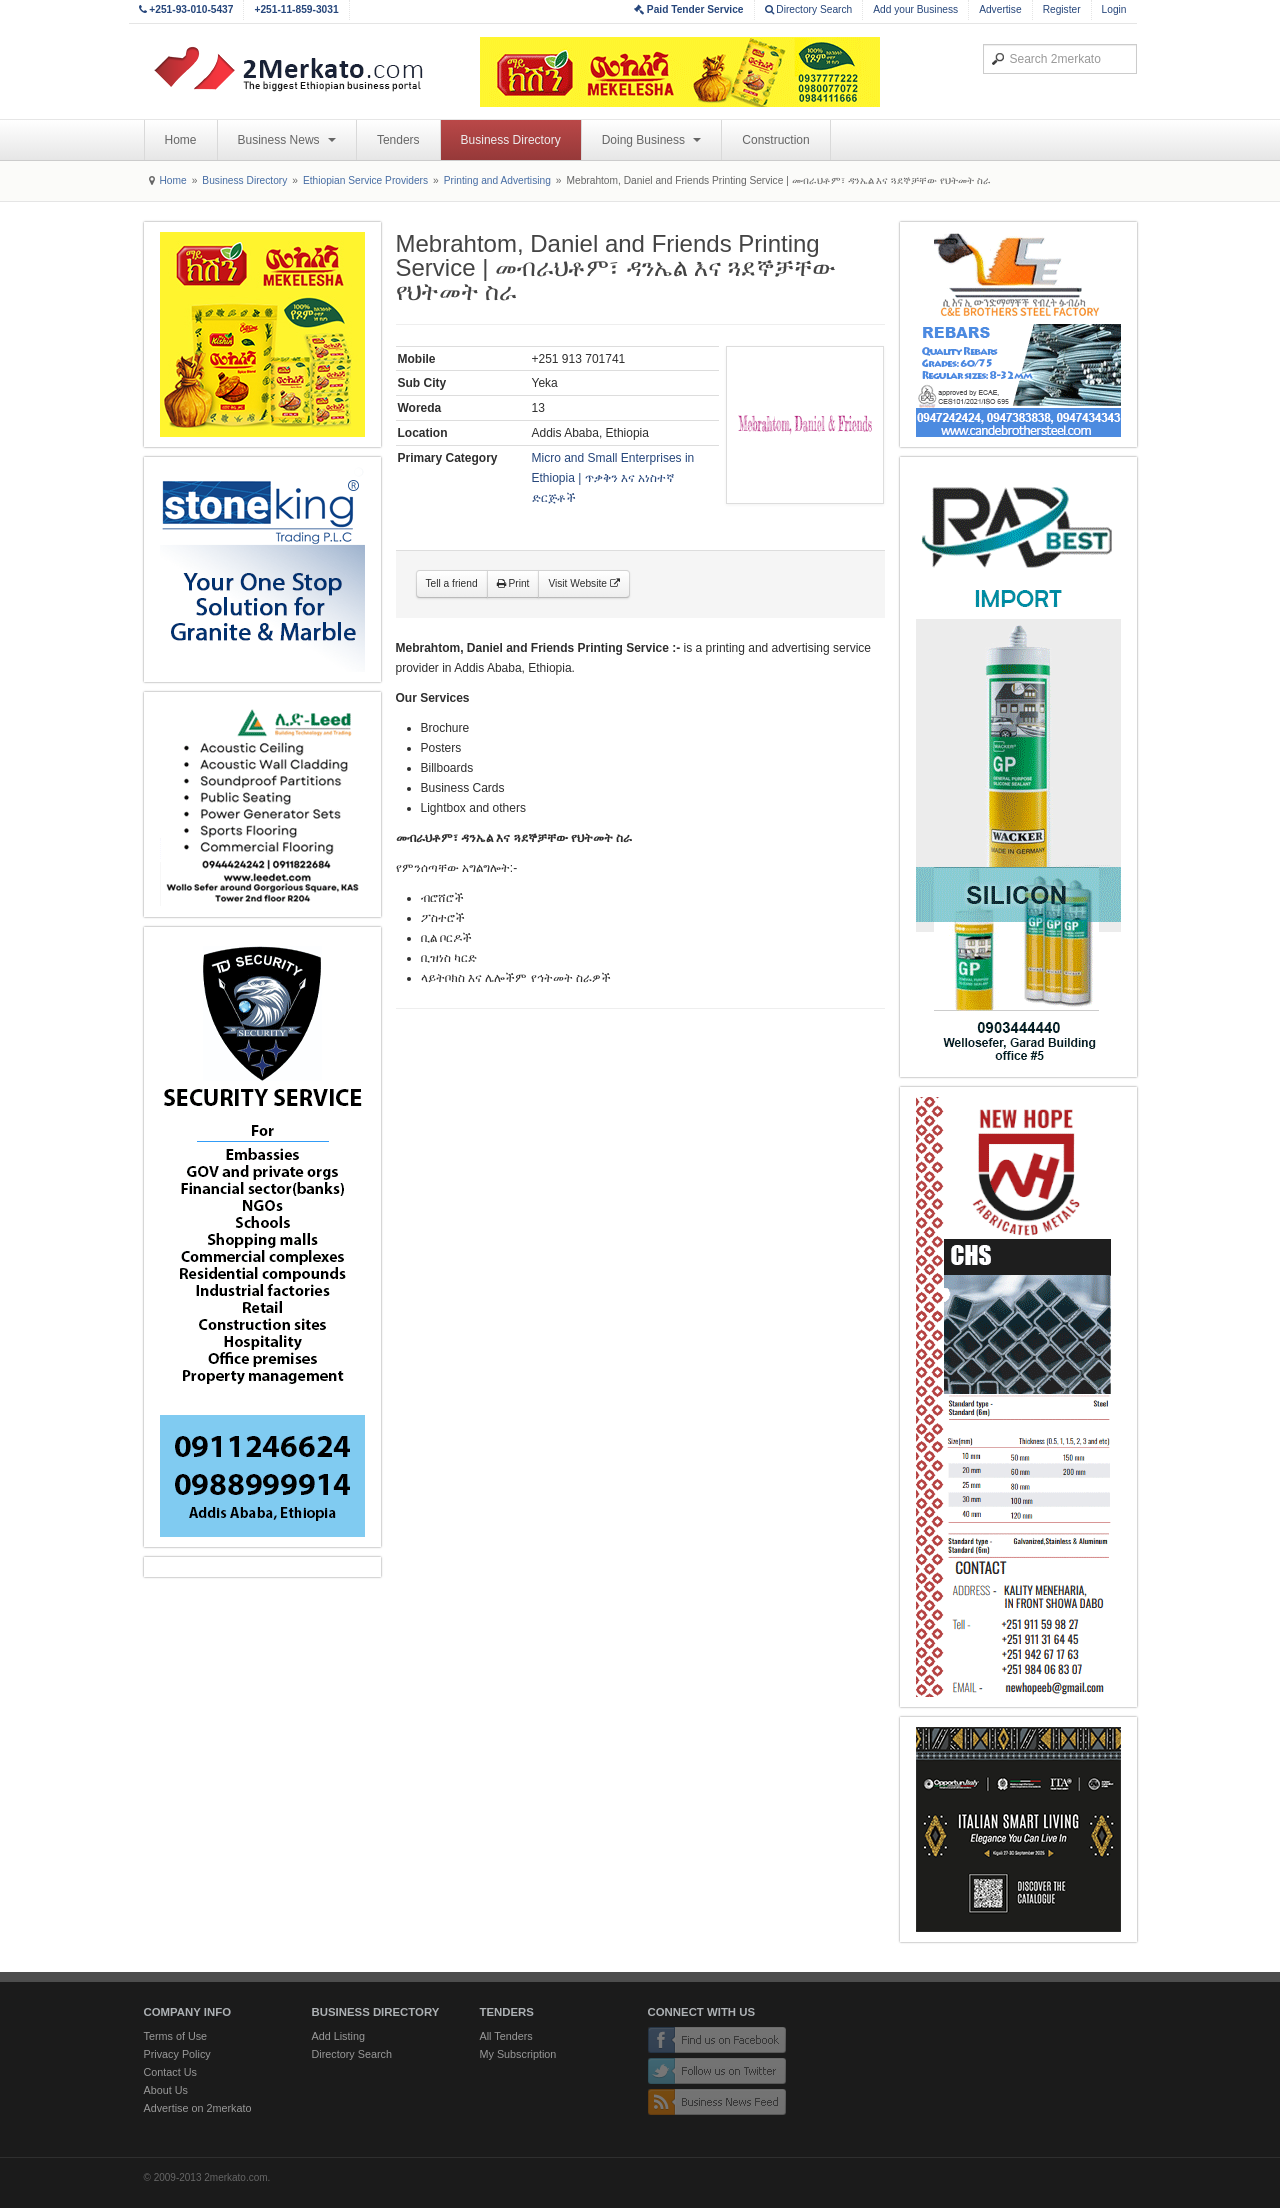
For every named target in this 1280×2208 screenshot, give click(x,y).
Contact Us (170, 2072)
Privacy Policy (177, 2054)
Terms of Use (176, 2036)
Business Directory (511, 140)
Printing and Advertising (497, 180)
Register (1062, 9)
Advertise (1000, 9)
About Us (166, 2090)
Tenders (398, 140)
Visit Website (583, 583)
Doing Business (652, 140)
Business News (287, 140)
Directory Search (809, 9)
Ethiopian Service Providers (365, 180)
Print (513, 583)
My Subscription (518, 2054)
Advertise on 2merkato (198, 2108)
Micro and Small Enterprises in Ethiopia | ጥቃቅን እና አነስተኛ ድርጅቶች (613, 478)
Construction (775, 140)
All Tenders (506, 2036)
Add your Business (915, 9)
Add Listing (338, 2036)
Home (181, 140)
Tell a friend (452, 583)
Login (1114, 9)
